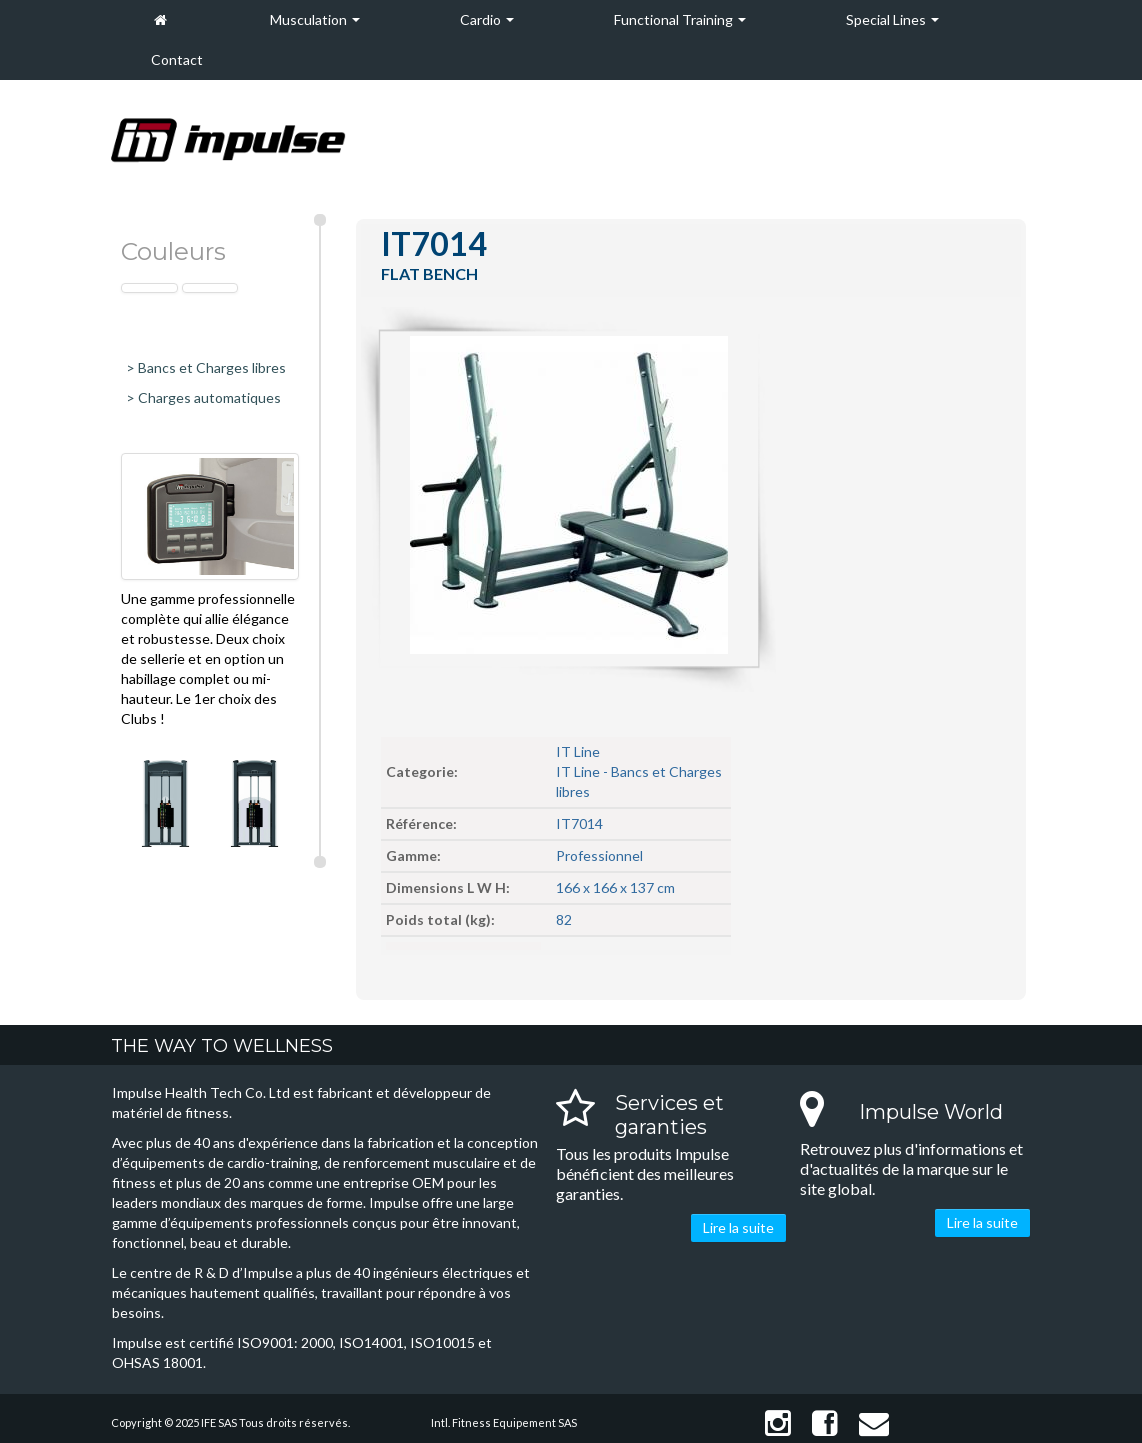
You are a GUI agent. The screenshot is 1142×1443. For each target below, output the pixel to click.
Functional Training (680, 19)
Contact (177, 59)
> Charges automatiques (203, 397)
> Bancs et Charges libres (206, 367)
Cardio (487, 19)
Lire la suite (738, 1227)
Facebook (825, 1423)
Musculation (315, 19)
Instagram (778, 1423)
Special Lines (892, 19)
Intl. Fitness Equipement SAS (504, 1422)
